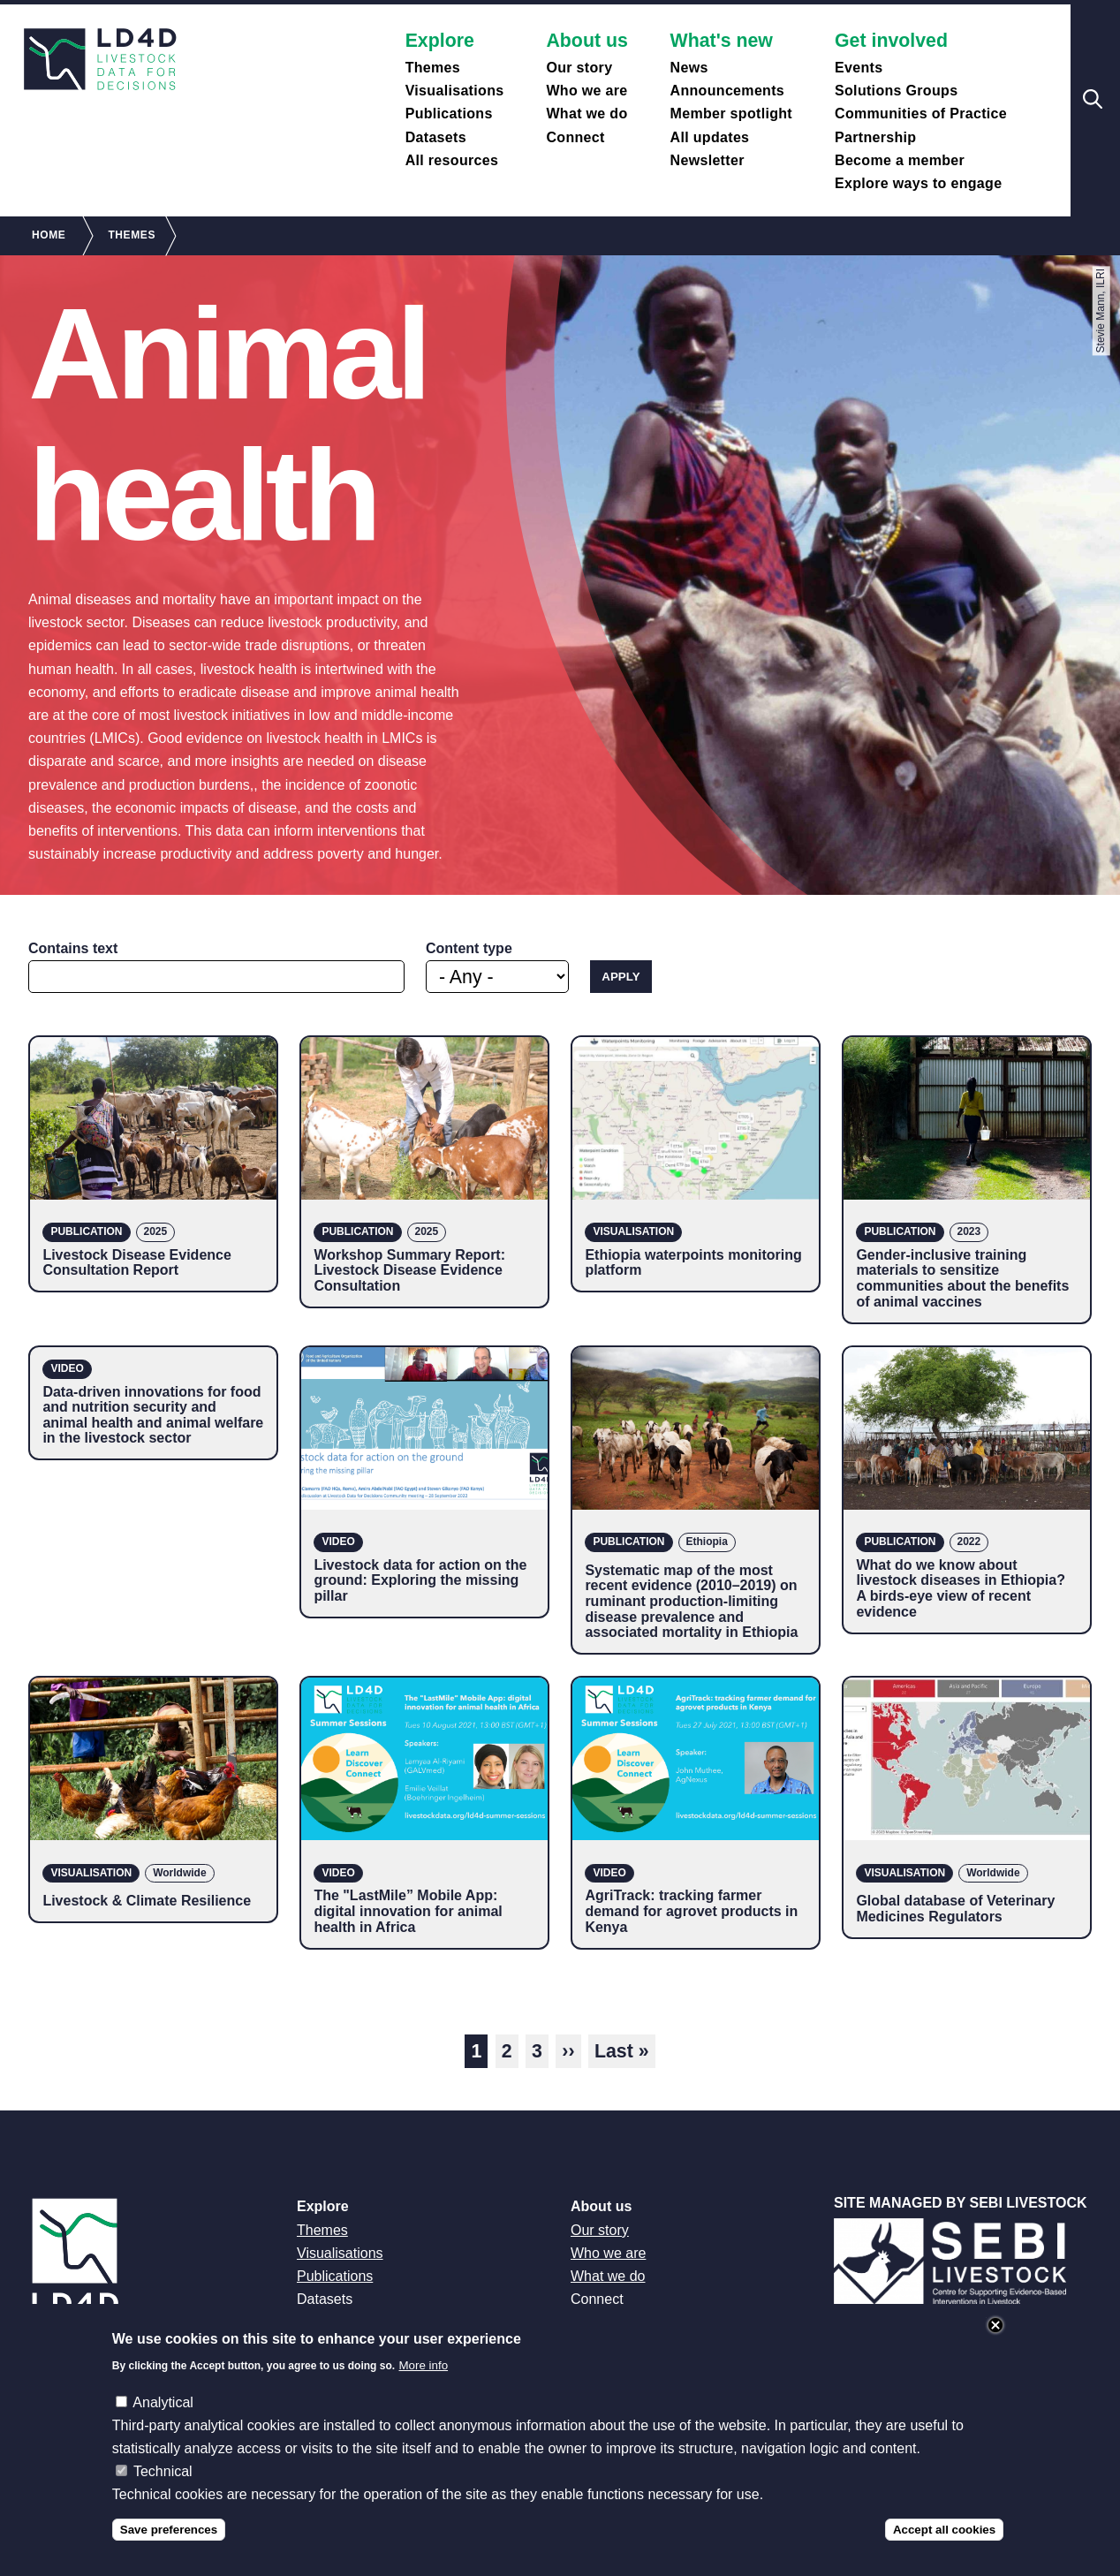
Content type (469, 948)
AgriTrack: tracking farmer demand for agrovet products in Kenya (691, 1911)
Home (48, 235)
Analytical (162, 2402)
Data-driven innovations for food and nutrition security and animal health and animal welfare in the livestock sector (152, 1415)
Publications (449, 113)
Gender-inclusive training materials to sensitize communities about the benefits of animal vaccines (962, 1278)
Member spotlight (731, 113)
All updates (710, 137)
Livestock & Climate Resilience (146, 1900)
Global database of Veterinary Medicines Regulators (955, 1908)
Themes (432, 67)
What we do (586, 113)
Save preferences (168, 2529)
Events (858, 67)
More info (424, 2365)
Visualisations (454, 90)
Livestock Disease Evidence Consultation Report (136, 1262)
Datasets (435, 137)
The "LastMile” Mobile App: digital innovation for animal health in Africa (408, 1911)
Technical (163, 2471)
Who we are (586, 90)
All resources (452, 160)
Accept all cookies (944, 2529)
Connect (575, 137)
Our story (579, 67)
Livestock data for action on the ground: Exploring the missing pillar (420, 1580)
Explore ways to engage (918, 183)
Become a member (900, 160)
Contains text (72, 948)
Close (995, 2325)
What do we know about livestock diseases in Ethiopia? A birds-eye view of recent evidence (960, 1588)
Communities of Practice (921, 113)
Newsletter (707, 160)
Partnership (875, 137)
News (689, 67)
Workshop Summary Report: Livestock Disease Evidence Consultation (409, 1270)
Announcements (727, 90)
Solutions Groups (896, 90)
